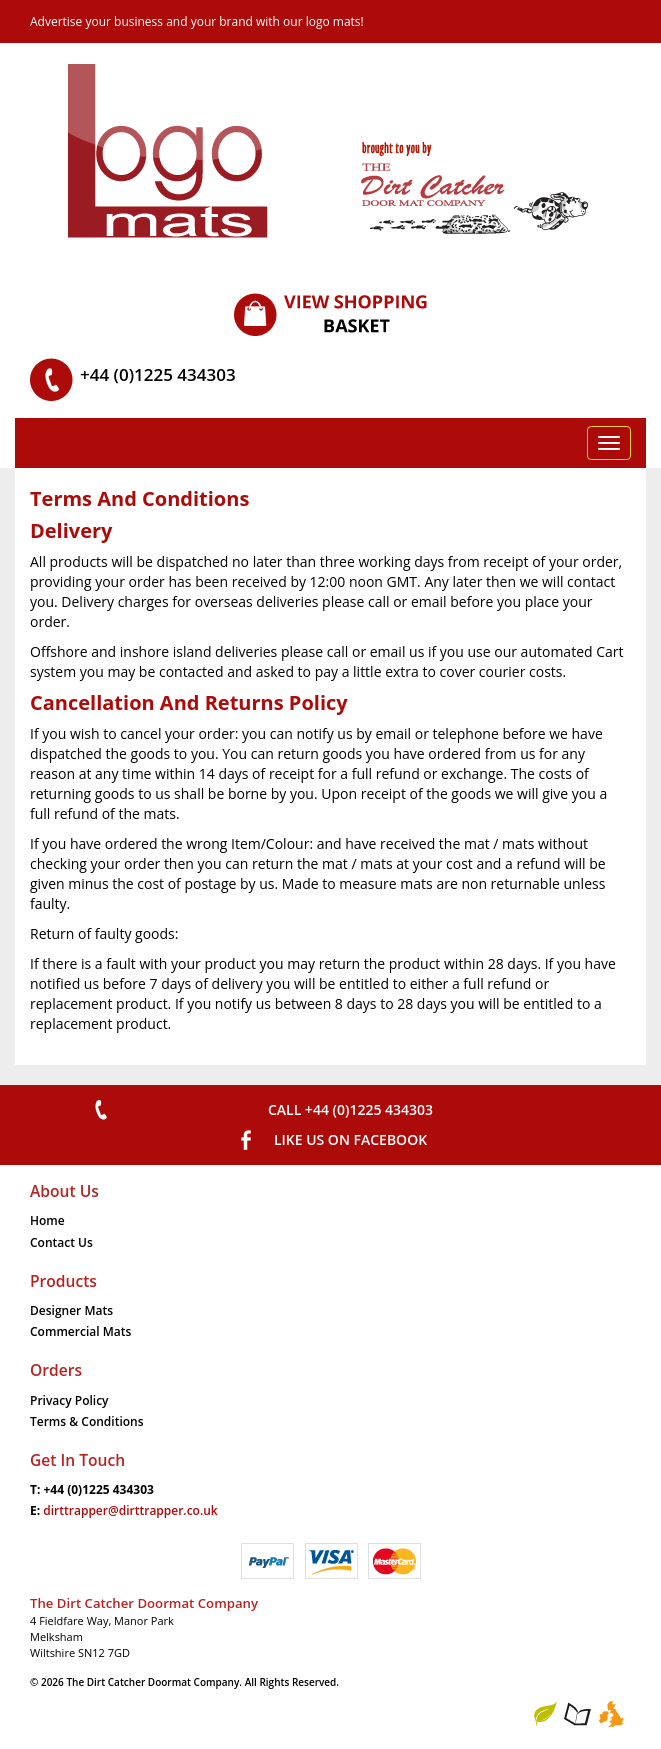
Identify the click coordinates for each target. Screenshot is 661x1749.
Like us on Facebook (350, 1139)
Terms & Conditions (87, 1421)
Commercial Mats (80, 1331)
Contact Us (61, 1242)
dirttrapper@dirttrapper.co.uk (130, 1510)
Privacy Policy (69, 1400)
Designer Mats (71, 1310)
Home (47, 1220)
